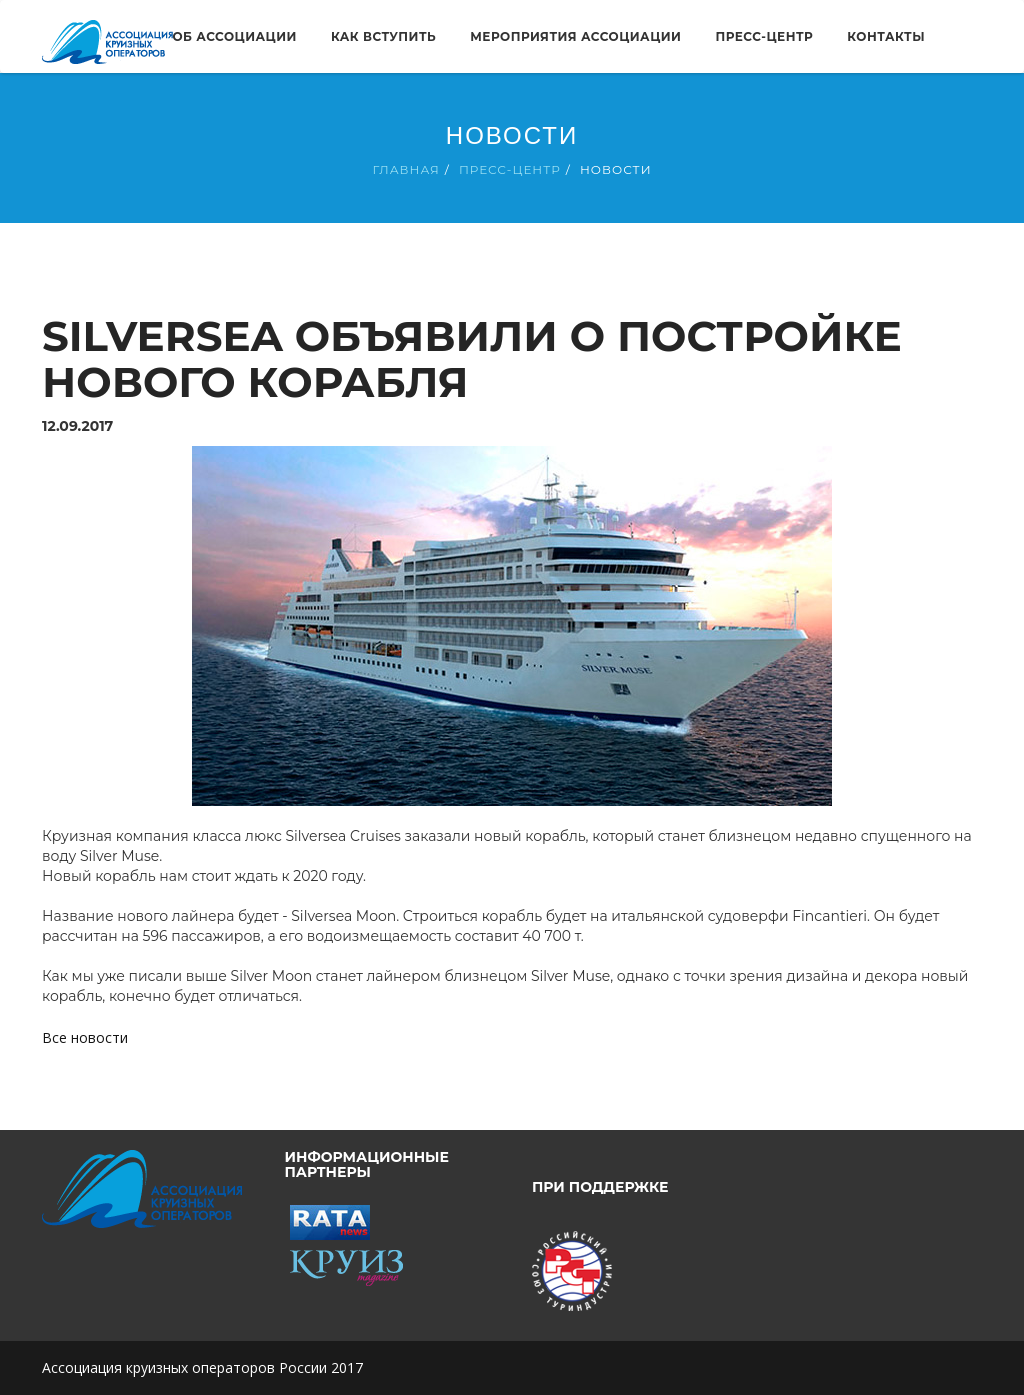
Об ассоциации (234, 36)
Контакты (886, 36)
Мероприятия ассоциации (575, 36)
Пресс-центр (764, 36)
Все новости (85, 1037)
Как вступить (383, 36)
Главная (405, 169)
